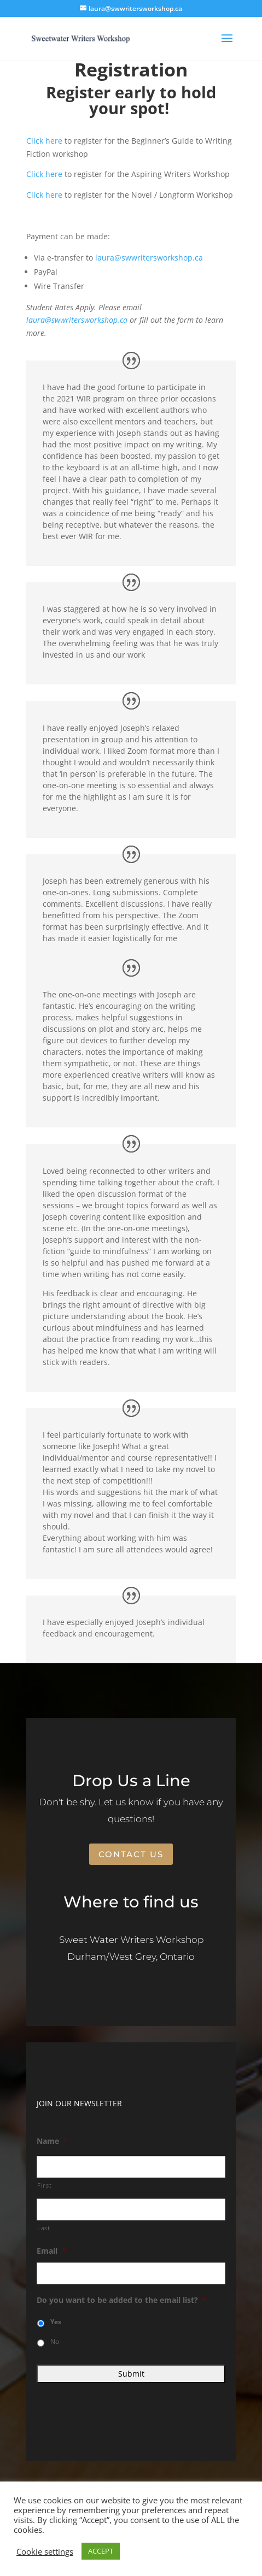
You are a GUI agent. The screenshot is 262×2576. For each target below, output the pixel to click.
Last (43, 2228)
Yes (55, 2321)
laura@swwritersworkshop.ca (149, 257)
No (54, 2341)
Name (52, 2141)
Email (51, 2251)
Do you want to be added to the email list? (122, 2300)
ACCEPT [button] (100, 2551)
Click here (44, 140)
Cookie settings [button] (44, 2551)
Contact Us (131, 1854)
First (44, 2185)
